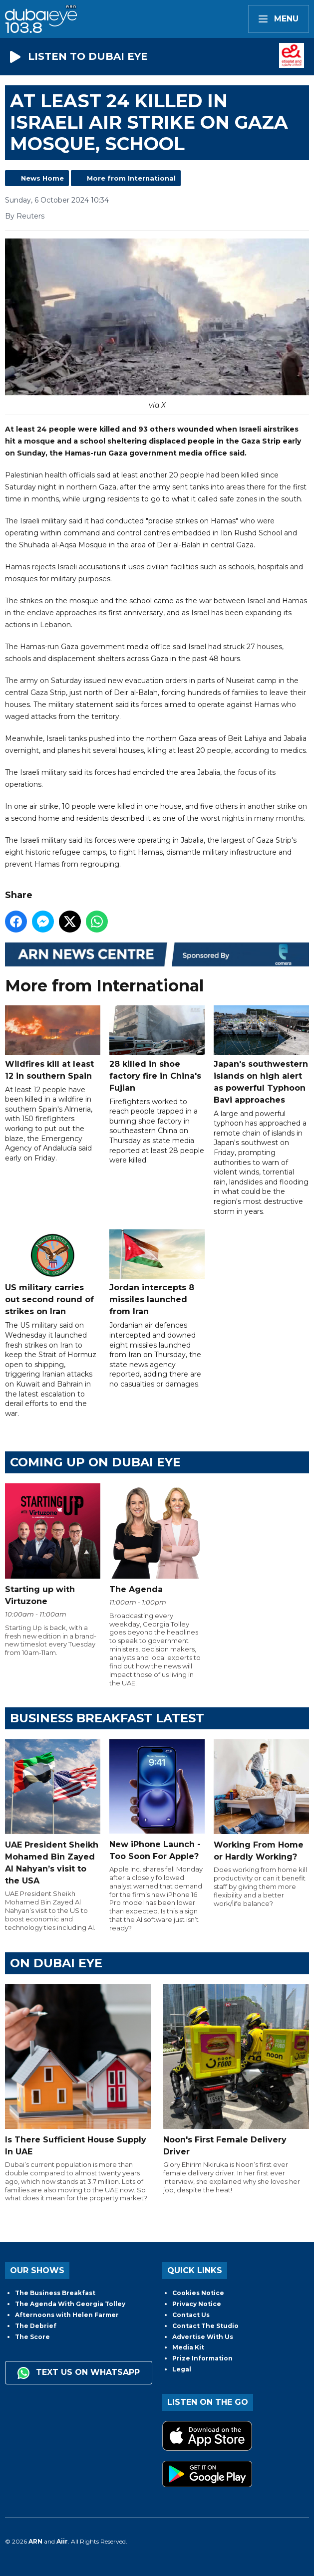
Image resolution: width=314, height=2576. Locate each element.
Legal (181, 2369)
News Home (42, 178)
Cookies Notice (198, 2293)
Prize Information (202, 2358)
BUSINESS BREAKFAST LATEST (107, 1718)
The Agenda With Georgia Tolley (70, 2304)
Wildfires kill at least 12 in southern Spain (52, 1042)
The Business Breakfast (55, 2293)
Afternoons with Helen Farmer (67, 2315)
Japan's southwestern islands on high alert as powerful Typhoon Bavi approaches (261, 1054)
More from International (131, 178)
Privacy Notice (196, 2304)
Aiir (62, 2541)
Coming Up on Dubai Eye (95, 1462)
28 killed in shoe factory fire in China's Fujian (157, 1048)
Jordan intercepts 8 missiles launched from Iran (157, 1272)
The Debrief (35, 2326)
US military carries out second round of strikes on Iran (52, 1272)
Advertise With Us (202, 2337)
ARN (35, 2541)
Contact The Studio (205, 2326)
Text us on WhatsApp (78, 2373)
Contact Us (191, 2315)
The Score (32, 2337)
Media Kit (188, 2347)
